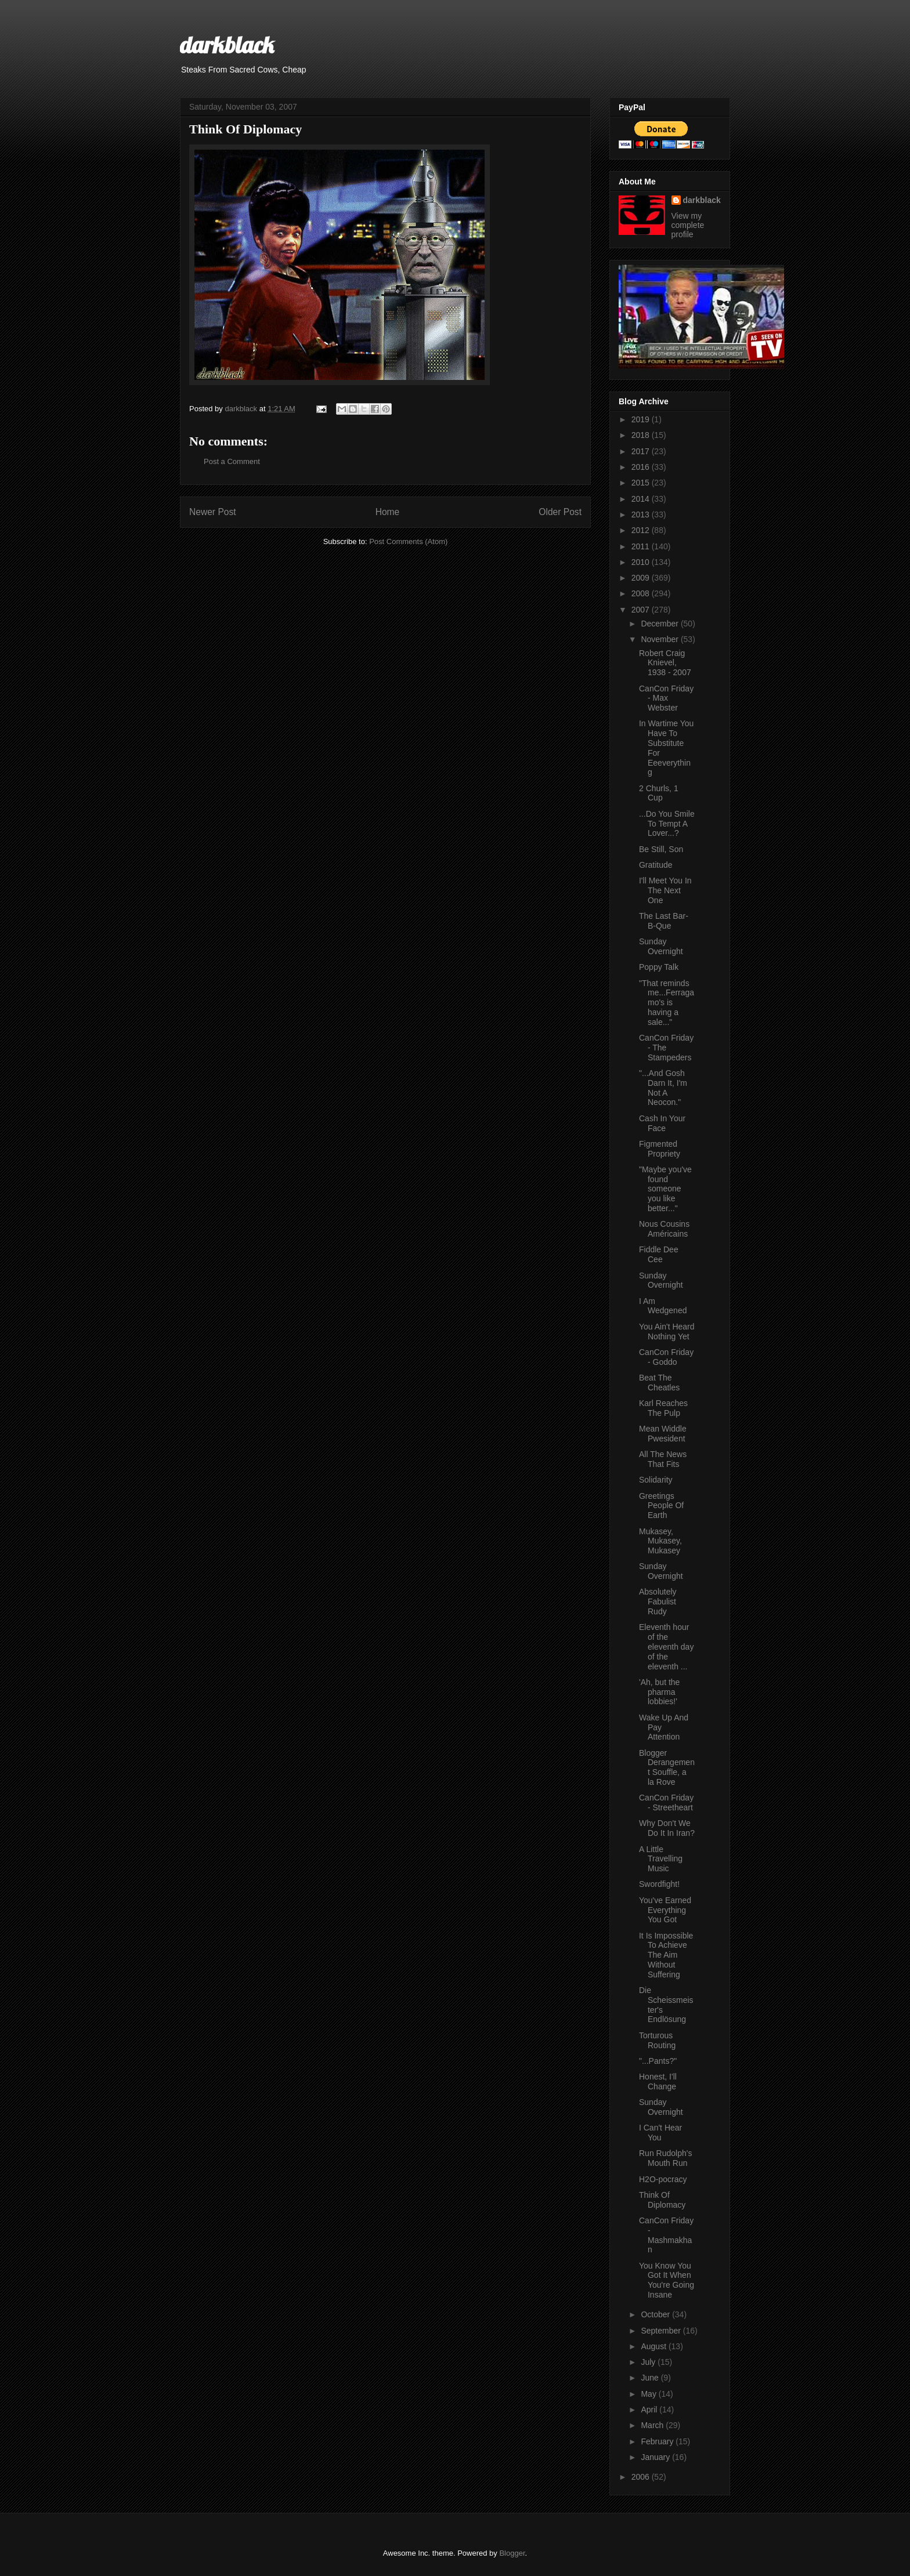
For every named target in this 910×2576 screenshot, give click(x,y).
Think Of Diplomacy (662, 2199)
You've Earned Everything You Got (665, 1910)
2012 (641, 530)
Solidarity (656, 1479)
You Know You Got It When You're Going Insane (666, 2280)
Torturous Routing (657, 2040)
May (649, 2394)
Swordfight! (659, 1884)
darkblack (227, 44)
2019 (641, 419)
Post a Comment (232, 461)
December (660, 623)
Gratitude (656, 864)
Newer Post (212, 512)
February (658, 2441)
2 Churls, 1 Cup (658, 793)
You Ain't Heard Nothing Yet (667, 1331)
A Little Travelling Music (660, 1859)
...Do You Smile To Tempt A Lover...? (667, 823)
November (660, 639)
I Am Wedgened (663, 1306)
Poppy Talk (658, 967)
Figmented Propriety (659, 1148)
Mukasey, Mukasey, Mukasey (660, 1541)
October (656, 2314)
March (653, 2425)
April (650, 2409)
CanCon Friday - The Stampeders (666, 1047)
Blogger (512, 2553)
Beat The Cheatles (659, 1382)
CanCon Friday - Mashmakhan (666, 2235)
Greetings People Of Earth (661, 1505)
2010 (641, 562)
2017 (641, 451)
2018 (641, 435)
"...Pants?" (658, 2061)
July (649, 2362)
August (654, 2346)
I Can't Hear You (660, 2132)
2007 (641, 609)
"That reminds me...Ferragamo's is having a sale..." (666, 1003)
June (650, 2377)
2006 (641, 2476)
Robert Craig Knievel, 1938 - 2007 (665, 662)
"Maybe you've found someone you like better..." (665, 1189)
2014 (641, 498)
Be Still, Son (661, 849)
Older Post (560, 512)
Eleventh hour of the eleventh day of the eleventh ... (666, 1646)
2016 (641, 467)
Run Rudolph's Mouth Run (665, 2158)
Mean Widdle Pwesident (663, 1433)
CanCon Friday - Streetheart (666, 1802)
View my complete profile (688, 225)
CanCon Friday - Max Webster (666, 698)
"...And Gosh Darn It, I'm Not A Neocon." (663, 1087)
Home (387, 512)
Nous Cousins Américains (664, 1228)
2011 (641, 546)
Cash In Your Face (662, 1123)
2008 (641, 593)
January (656, 2457)
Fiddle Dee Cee (658, 1254)
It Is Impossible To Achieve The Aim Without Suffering (666, 1955)
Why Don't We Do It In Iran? (667, 1828)
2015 (641, 482)
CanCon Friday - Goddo (666, 1357)
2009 (641, 577)
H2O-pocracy (663, 2179)
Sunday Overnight (661, 946)
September (661, 2330)
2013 (641, 514)
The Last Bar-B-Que (663, 920)
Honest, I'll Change (658, 2081)
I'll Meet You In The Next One (665, 890)
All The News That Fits (663, 1459)
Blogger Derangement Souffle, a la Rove (667, 1767)
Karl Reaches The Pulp (663, 1408)
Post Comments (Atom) (408, 541)
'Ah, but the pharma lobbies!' (659, 1692)
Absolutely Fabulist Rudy (658, 1601)
